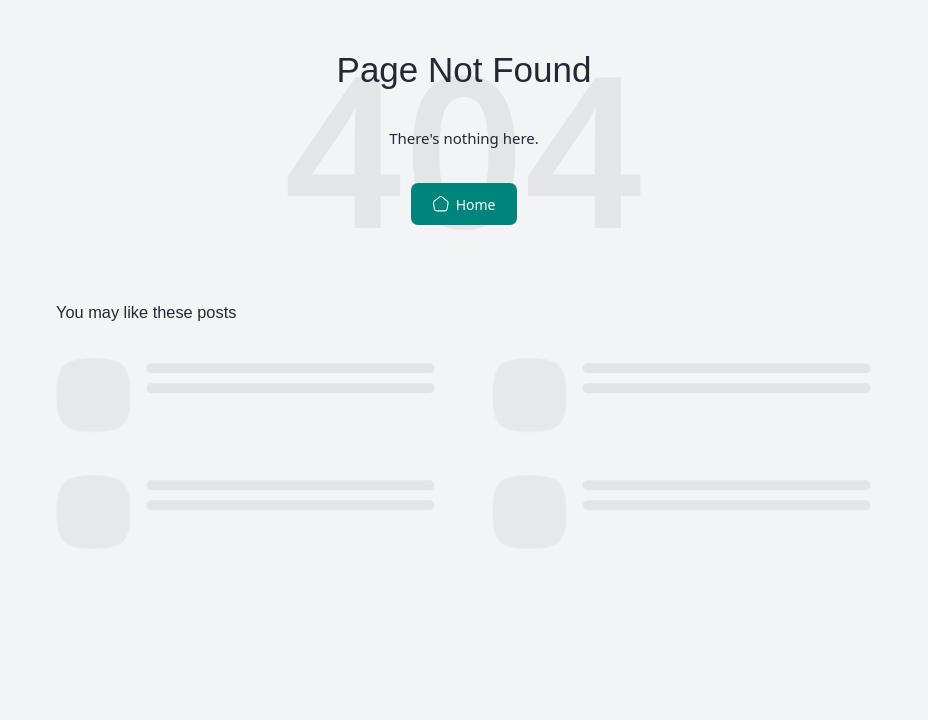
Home (463, 204)
